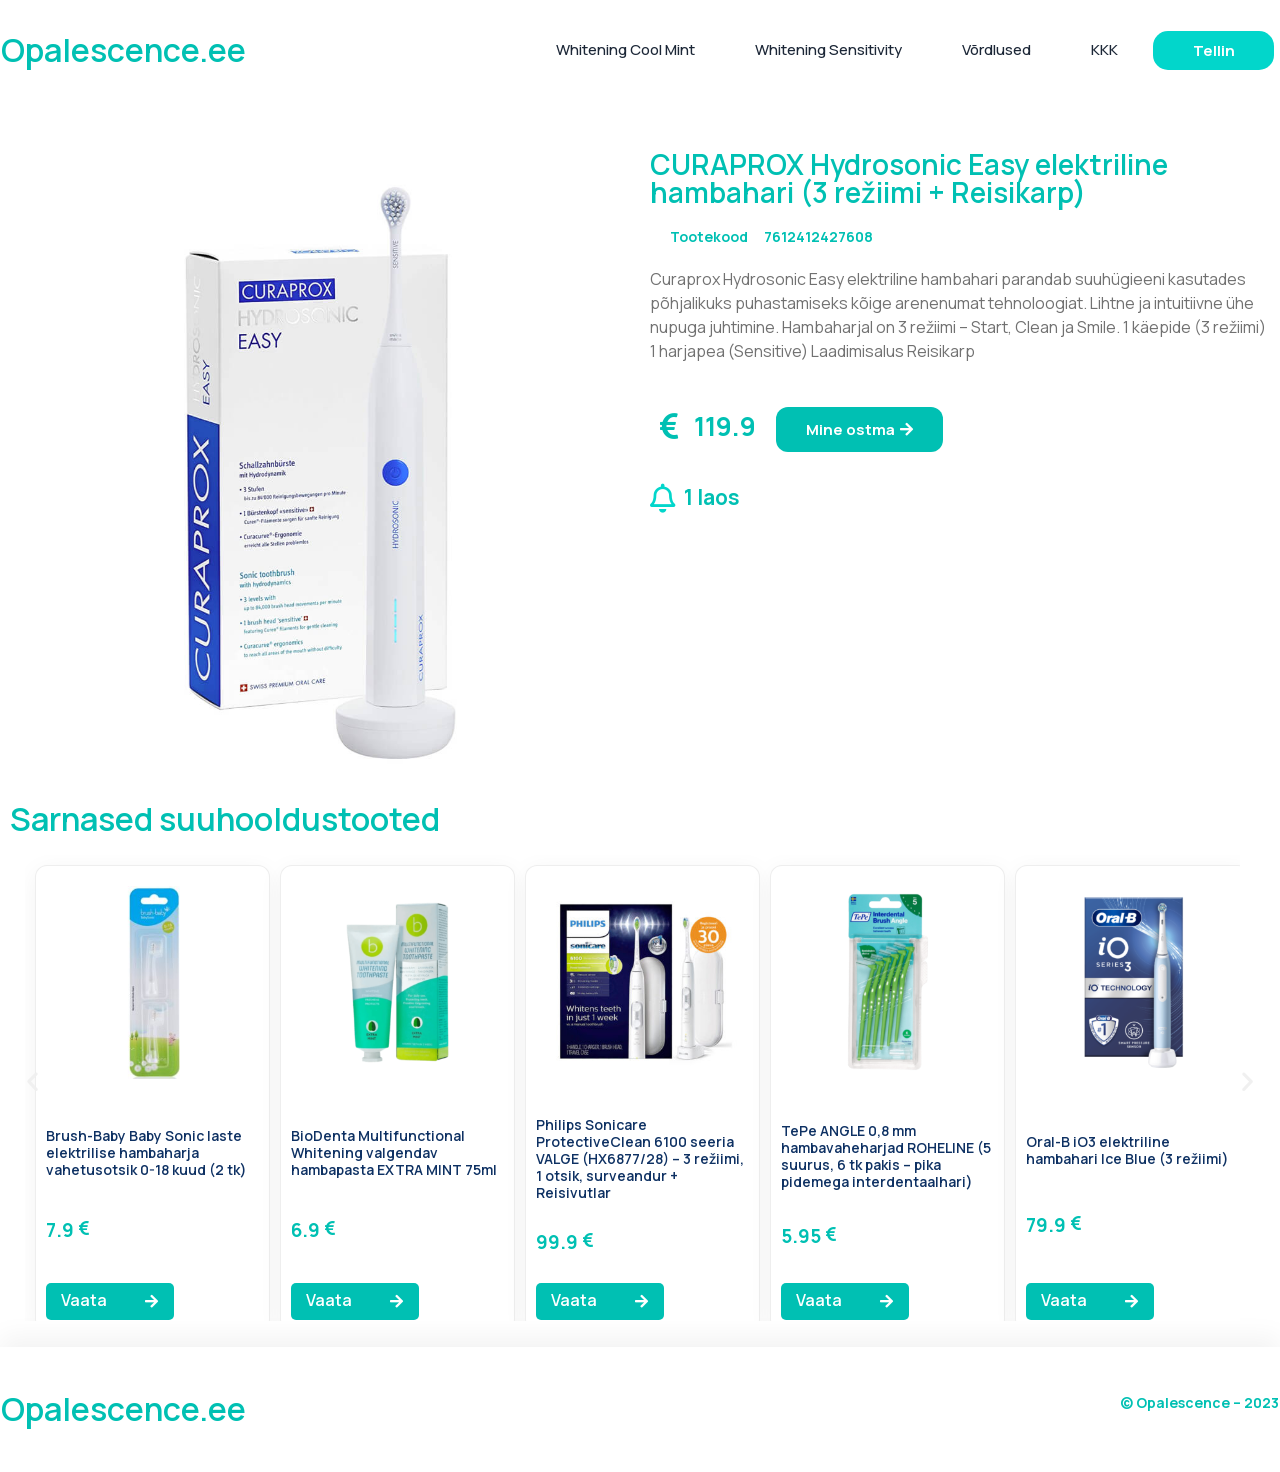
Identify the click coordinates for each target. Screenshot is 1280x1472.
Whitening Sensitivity (828, 49)
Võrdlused (996, 49)
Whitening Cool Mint (625, 49)
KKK (1104, 49)
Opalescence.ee (123, 50)
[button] (32, 1080)
